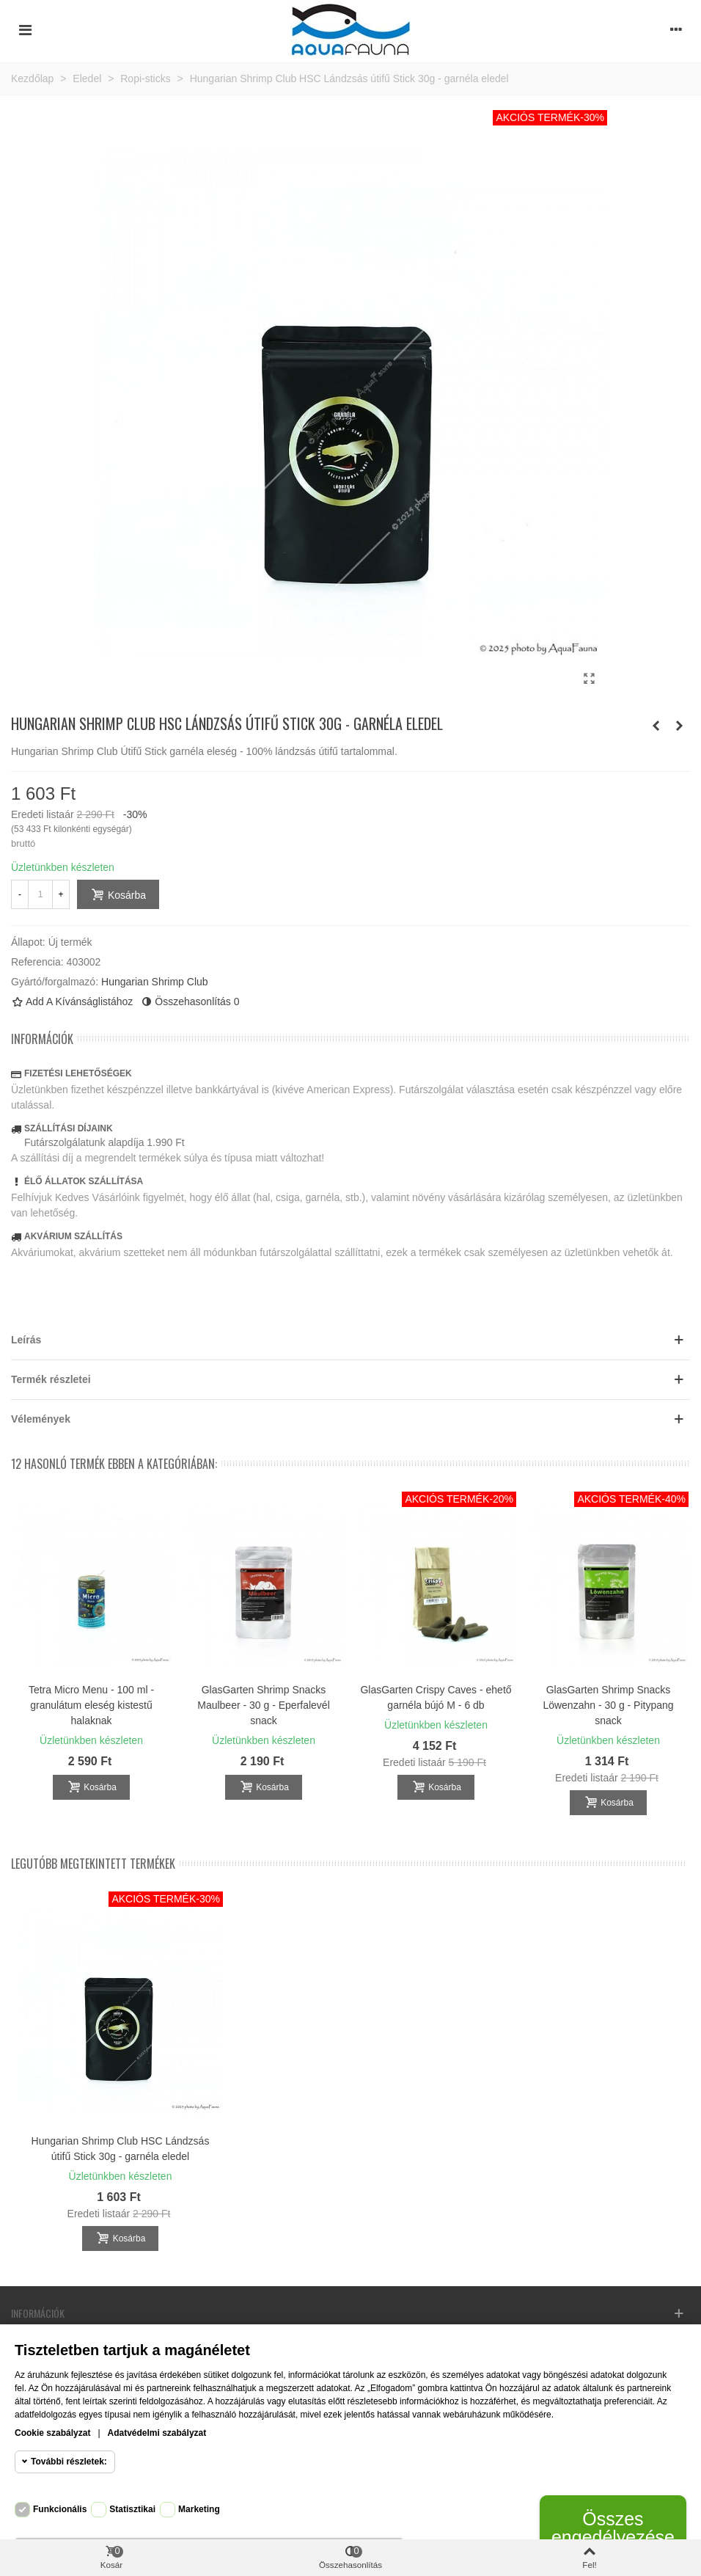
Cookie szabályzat (52, 2433)
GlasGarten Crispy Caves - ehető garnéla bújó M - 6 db (435, 1697)
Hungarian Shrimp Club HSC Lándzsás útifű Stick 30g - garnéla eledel (121, 2148)
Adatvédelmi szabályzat (157, 2433)
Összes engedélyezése (613, 2528)
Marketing (199, 2509)
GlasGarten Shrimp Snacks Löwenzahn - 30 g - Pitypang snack (608, 1705)
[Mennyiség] (40, 894)
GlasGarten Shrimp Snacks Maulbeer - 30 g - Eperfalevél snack (263, 1705)
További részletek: (69, 2461)
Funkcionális (60, 2509)
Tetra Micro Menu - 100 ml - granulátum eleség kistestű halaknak (91, 1705)
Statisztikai (132, 2509)
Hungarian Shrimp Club (154, 982)
